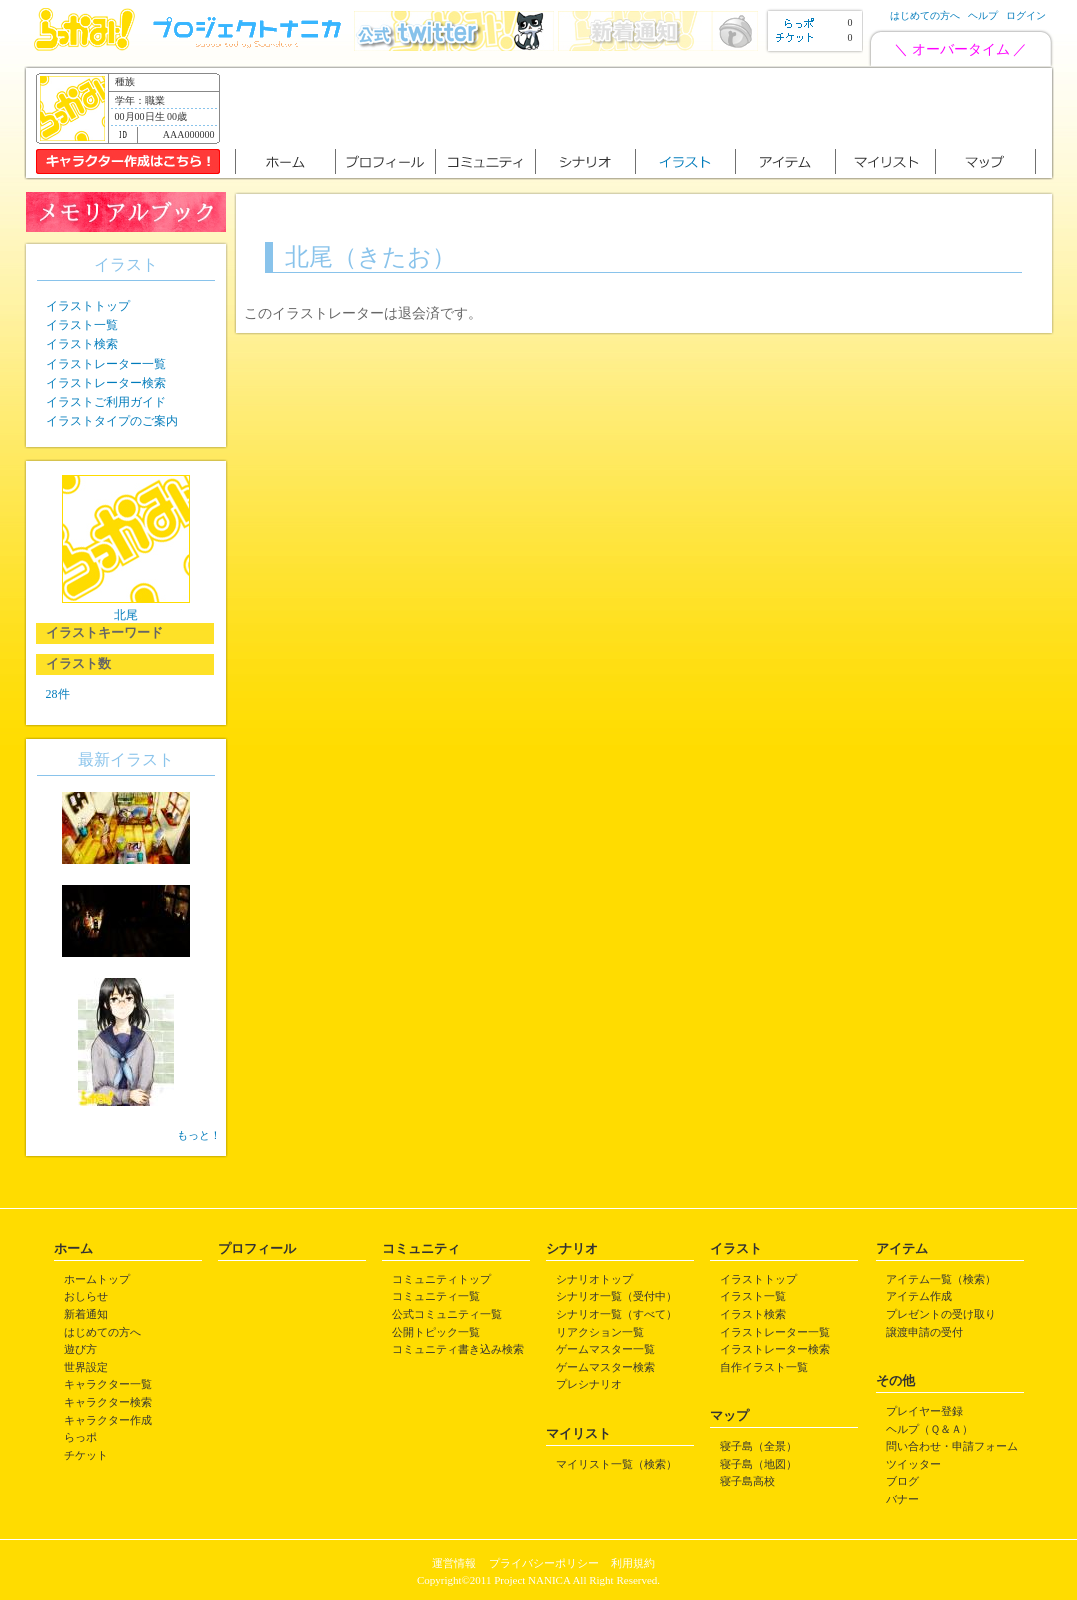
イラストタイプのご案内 (112, 421)
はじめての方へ (925, 15)
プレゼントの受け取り (941, 1314)
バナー (902, 1499)
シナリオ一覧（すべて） (616, 1314)
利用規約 (633, 1563)
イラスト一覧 (82, 325)
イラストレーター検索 (106, 383)
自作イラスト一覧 (764, 1367)
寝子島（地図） (758, 1464)
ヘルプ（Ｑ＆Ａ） (929, 1429)
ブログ (902, 1481)
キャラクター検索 (108, 1402)
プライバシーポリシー (544, 1563)
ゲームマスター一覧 (605, 1349)
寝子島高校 (747, 1481)
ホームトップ (97, 1279)
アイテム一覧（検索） (941, 1279)
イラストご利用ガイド (106, 402)
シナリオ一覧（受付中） (616, 1296)
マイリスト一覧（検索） (616, 1464)
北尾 (126, 615)
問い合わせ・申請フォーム (952, 1446)
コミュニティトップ (441, 1279)
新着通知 (86, 1314)
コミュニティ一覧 (436, 1296)
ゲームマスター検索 (605, 1367)
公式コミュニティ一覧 (447, 1314)
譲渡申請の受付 (924, 1332)
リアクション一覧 (600, 1332)
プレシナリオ (589, 1384)
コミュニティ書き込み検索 (458, 1349)
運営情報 (454, 1563)
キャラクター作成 (108, 1420)
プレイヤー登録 (924, 1411)
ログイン (1026, 15)
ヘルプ (983, 15)
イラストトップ (88, 306)
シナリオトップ (594, 1279)
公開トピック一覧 (436, 1332)
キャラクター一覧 (108, 1384)
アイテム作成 (919, 1296)
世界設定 (86, 1367)
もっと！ (199, 1135)
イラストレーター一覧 (106, 364)
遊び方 (80, 1349)
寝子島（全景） (758, 1446)
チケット (86, 1455)
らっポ (80, 1437)
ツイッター (913, 1464)
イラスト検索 (82, 344)
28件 (58, 694)
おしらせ (86, 1296)
